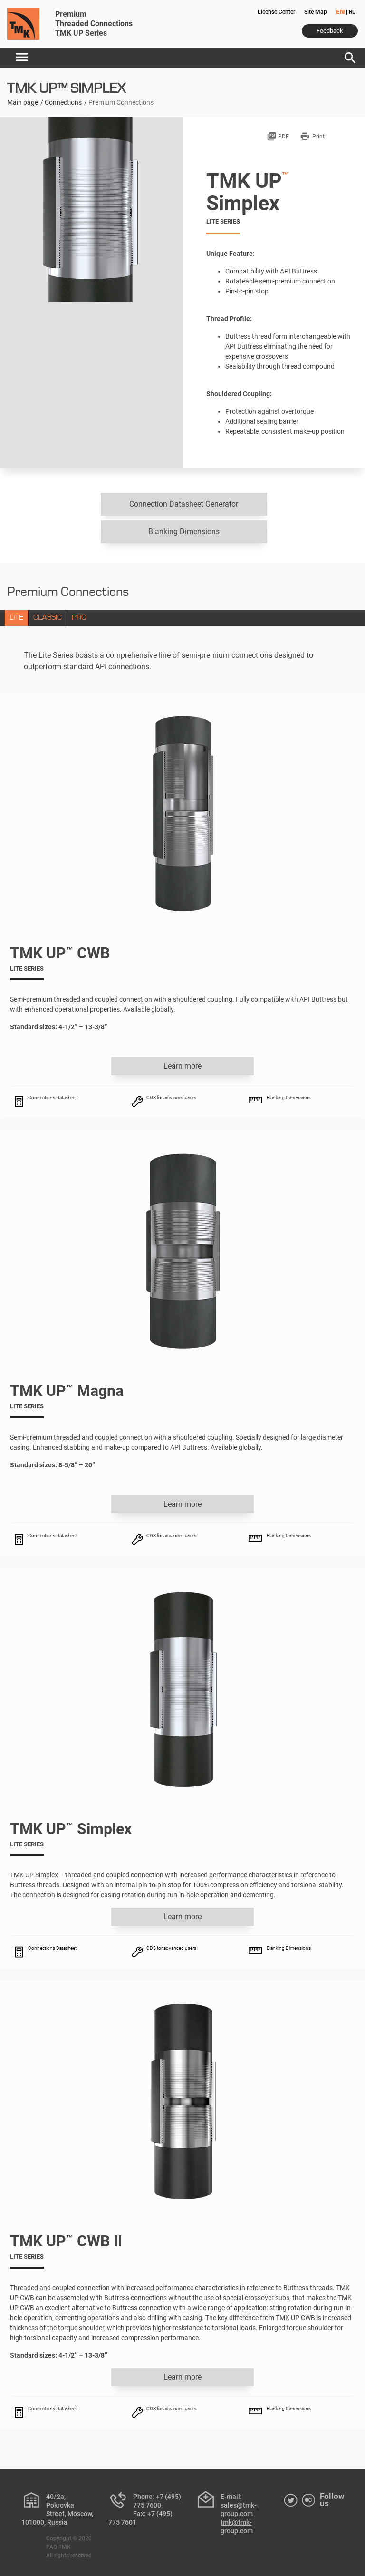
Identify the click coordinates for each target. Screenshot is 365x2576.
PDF (278, 136)
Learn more (182, 1066)
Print (312, 136)
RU (352, 12)
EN (340, 12)
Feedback (330, 30)
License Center (276, 12)
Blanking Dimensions (184, 531)
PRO (79, 618)
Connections (63, 102)
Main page (22, 102)
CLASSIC (47, 618)
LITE (16, 618)
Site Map (315, 12)
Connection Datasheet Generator (183, 503)
